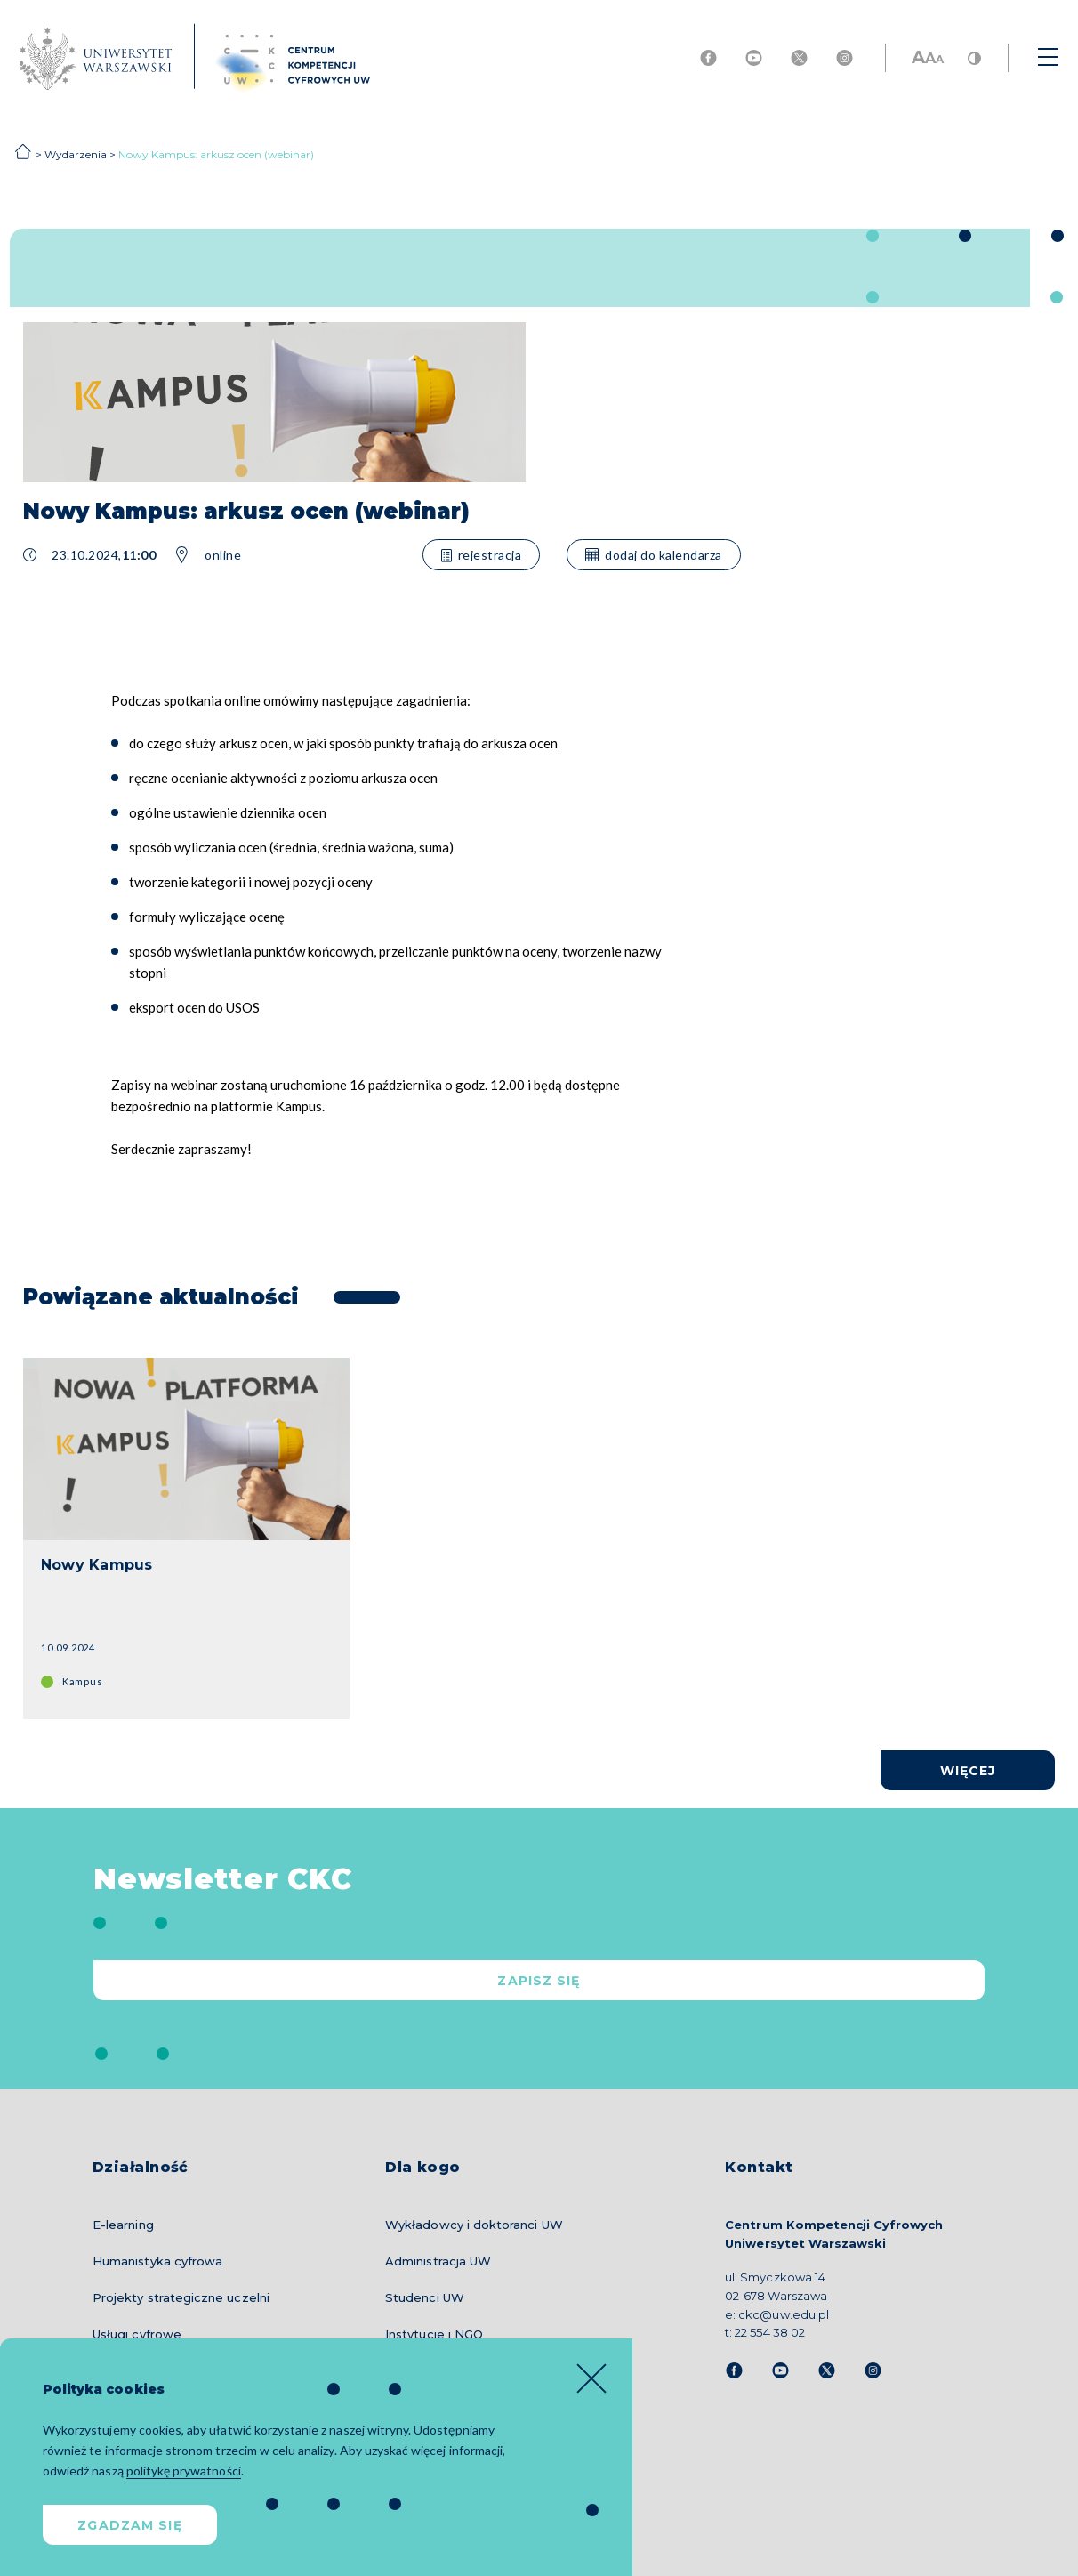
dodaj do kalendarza (653, 554)
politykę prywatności (183, 2470)
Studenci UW (424, 2297)
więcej (968, 1771)
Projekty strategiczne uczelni (181, 2297)
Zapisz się (538, 1981)
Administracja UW (438, 2261)
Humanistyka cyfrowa (157, 2261)
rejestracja (481, 554)
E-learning (123, 2224)
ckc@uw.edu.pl (783, 2314)
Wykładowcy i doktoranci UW (474, 2224)
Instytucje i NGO (434, 2334)
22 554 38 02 (769, 2332)
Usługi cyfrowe (137, 2334)
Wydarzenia (75, 154)
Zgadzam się (129, 2525)
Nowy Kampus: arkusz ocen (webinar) (216, 154)
